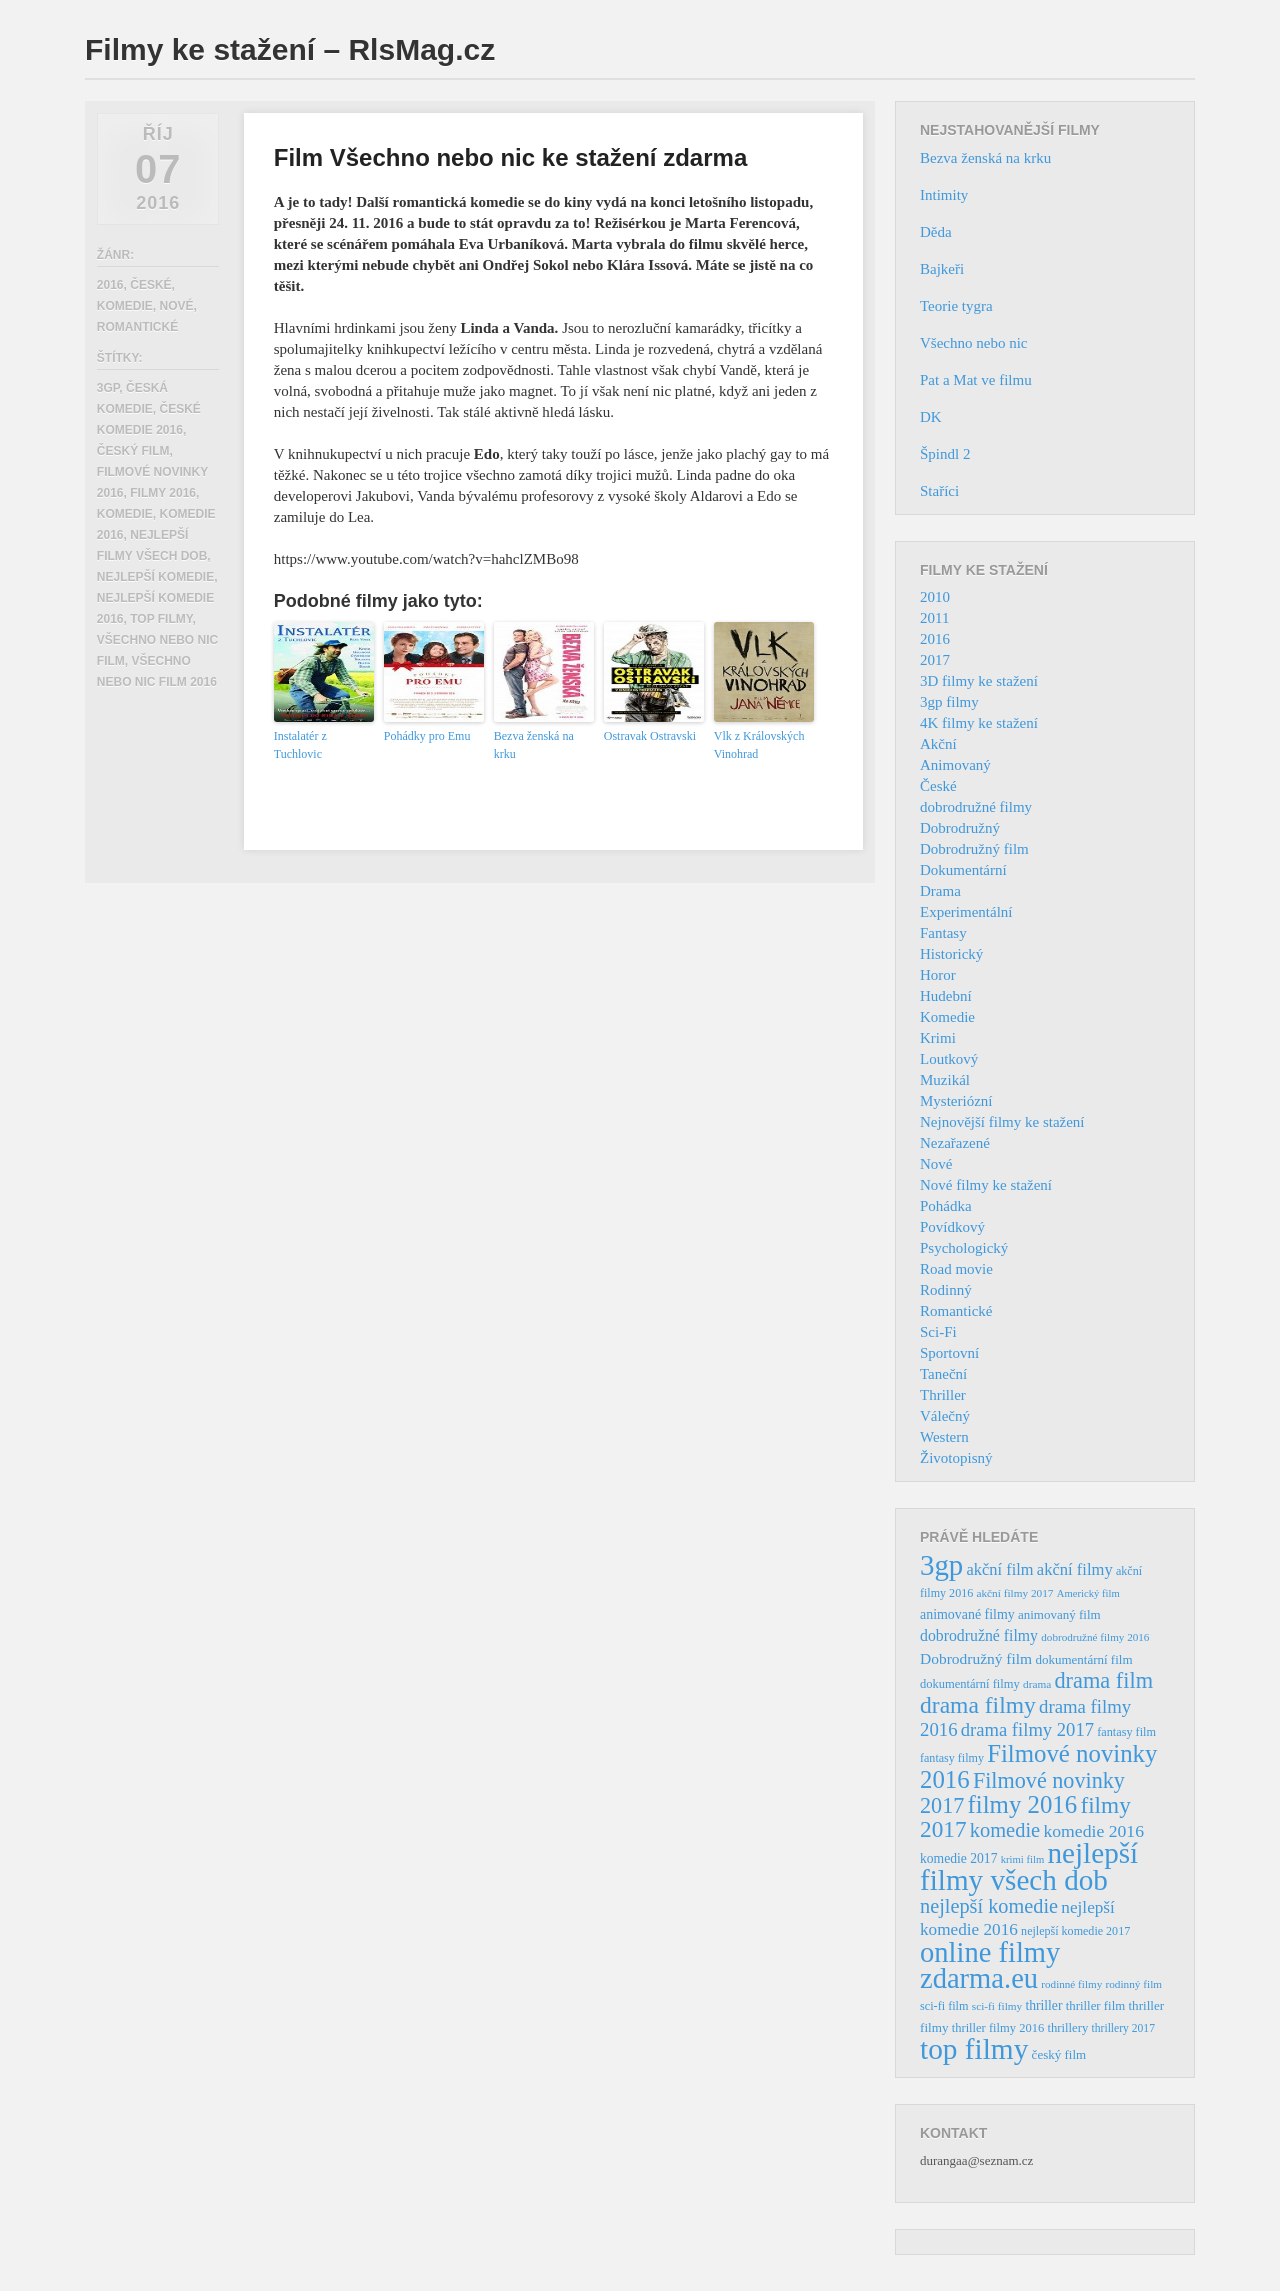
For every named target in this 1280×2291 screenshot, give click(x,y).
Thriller (943, 1395)
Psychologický (964, 1248)
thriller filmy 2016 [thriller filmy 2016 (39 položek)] (998, 2028)
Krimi (938, 1038)
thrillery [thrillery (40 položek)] (1067, 2028)
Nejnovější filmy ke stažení (1002, 1122)
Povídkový (952, 1227)
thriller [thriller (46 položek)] (1043, 2005)
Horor (938, 975)
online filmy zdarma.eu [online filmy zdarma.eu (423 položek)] (990, 1965)
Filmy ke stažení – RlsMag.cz (290, 49)
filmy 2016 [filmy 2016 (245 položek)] (1023, 1804)
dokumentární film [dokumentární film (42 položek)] (1083, 1659)
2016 (110, 285)
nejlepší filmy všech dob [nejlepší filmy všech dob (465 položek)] (1029, 1866)
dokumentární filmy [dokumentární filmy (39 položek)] (970, 1684)
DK (931, 417)
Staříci (939, 491)
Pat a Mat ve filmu (976, 380)
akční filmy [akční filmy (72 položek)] (1075, 1569)
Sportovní (949, 1353)
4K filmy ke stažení (979, 723)
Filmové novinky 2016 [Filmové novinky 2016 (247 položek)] (1038, 1766)
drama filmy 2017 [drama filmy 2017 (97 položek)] (1027, 1729)
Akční (938, 744)
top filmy (161, 619)
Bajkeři (942, 269)
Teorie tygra (956, 306)
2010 (935, 597)
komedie (125, 514)
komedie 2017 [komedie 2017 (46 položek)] (958, 1858)
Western (944, 1437)
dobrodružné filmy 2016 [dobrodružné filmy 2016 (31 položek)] (1095, 1637)
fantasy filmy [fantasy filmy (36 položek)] (952, 1758)
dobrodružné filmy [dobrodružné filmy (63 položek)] (979, 1635)
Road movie (956, 1269)
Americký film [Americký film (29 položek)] (1088, 1593)
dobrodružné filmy (976, 807)
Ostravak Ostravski (650, 736)
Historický (951, 954)
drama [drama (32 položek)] (1037, 1684)
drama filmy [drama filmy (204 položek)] (978, 1705)
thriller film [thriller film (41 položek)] (1096, 2006)
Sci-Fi (938, 1332)
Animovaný (955, 765)
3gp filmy (949, 702)
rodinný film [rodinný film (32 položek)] (1133, 1984)
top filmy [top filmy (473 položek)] (974, 2049)
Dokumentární (963, 870)
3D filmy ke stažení (979, 681)
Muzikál (945, 1080)
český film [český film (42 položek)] (1059, 2054)
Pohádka (946, 1206)
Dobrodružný (960, 828)
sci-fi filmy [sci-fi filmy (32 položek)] (997, 2006)
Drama (940, 891)
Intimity (944, 195)
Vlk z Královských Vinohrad (759, 745)
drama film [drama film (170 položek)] (1103, 1680)
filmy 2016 (163, 493)
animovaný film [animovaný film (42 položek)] (1059, 1614)
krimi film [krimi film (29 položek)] (1023, 1859)
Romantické (137, 327)
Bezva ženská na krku (534, 745)
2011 (934, 618)
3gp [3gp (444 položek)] (941, 1565)
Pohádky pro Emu (427, 736)
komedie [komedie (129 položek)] (1005, 1830)
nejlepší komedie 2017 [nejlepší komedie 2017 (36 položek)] (1075, 1931)
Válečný (945, 1416)
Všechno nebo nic (973, 343)
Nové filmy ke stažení (986, 1185)
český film (133, 451)
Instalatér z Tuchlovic (300, 745)
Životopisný (956, 1458)
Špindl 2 (945, 454)
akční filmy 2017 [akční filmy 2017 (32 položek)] (1014, 1593)
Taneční (943, 1374)
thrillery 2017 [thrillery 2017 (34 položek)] (1123, 2028)
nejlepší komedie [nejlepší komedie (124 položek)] (989, 1906)
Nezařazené (955, 1143)
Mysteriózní (956, 1101)
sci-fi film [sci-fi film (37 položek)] (944, 2006)
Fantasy (943, 933)
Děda (936, 232)
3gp (108, 388)
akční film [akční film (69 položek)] (1000, 1569)
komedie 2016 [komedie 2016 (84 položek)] (1093, 1831)
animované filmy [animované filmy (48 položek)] (967, 1614)
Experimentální (966, 912)
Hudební (946, 996)
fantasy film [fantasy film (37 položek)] (1126, 1732)
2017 (935, 660)
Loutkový (949, 1059)
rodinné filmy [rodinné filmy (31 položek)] (1071, 1984)
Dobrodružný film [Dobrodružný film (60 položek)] (976, 1658)
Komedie (125, 306)
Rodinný (946, 1290)
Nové (177, 306)
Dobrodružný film (974, 849)
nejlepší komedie (155, 577)
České (150, 285)
